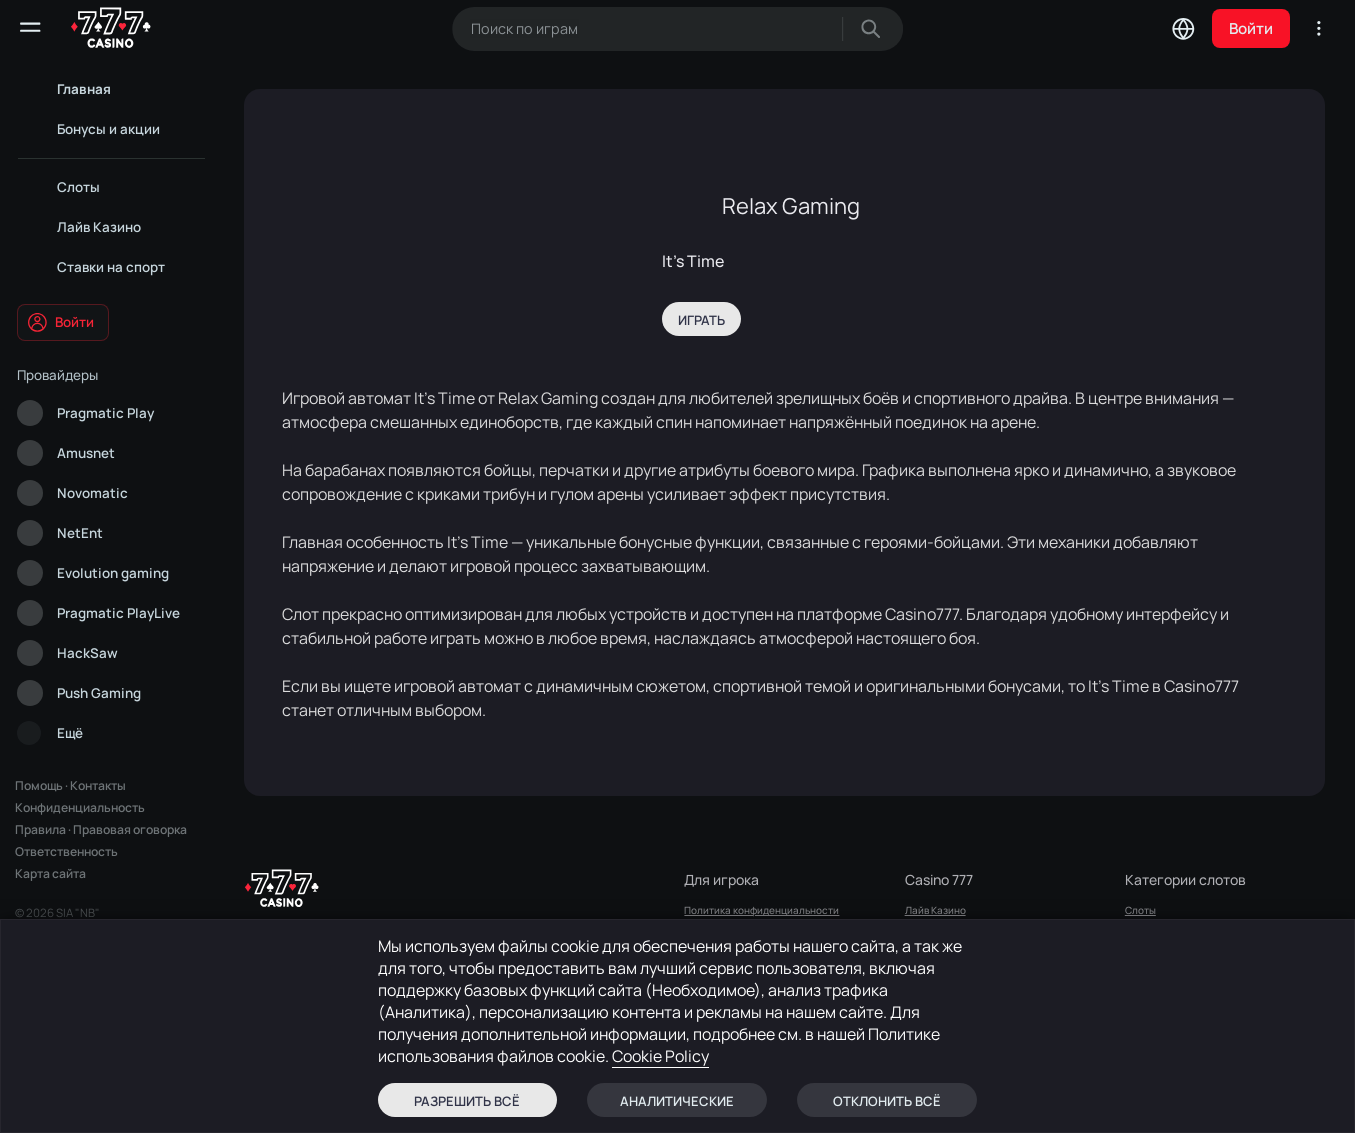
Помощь (39, 785)
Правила (40, 829)
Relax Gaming (791, 206)
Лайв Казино (935, 910)
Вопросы (705, 1040)
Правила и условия (730, 936)
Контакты (98, 785)
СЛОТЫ (922, 936)
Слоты (1140, 910)
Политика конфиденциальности (761, 910)
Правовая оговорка (130, 829)
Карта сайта (50, 873)
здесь (258, 1014)
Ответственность (66, 851)
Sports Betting (938, 988)
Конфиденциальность (80, 807)
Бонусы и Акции (942, 962)
